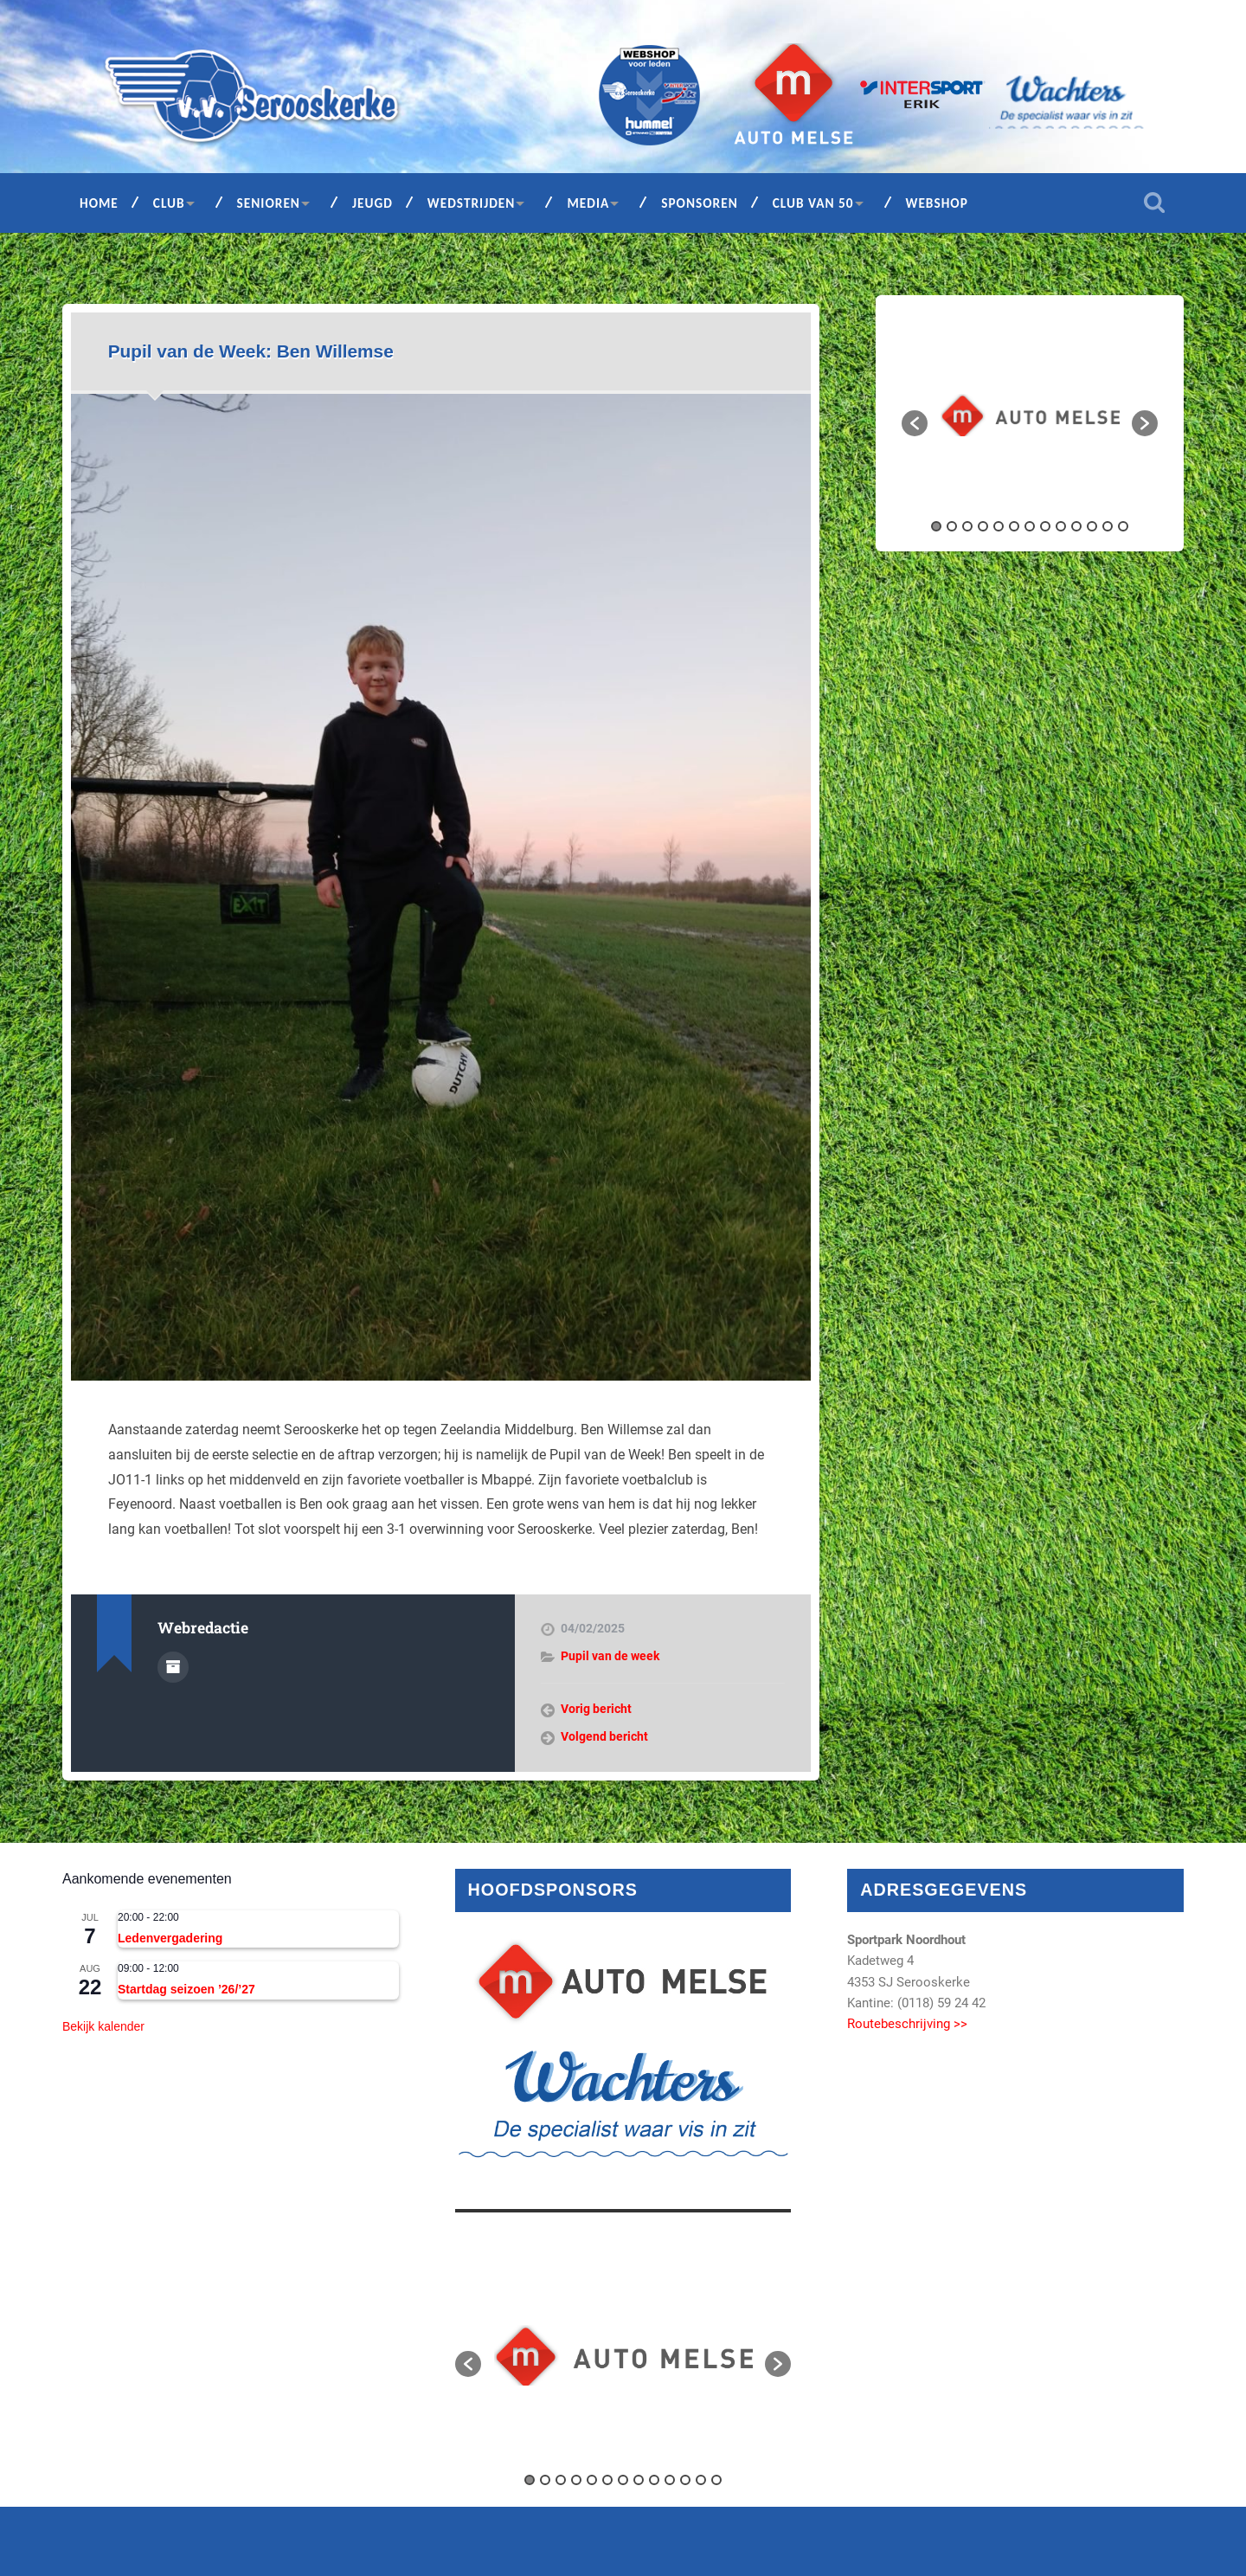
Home (99, 203)
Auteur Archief (173, 1667)
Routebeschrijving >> (907, 2024)
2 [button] (952, 526)
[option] (1030, 415)
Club (169, 203)
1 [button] (936, 526)
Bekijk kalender (103, 2026)
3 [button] (967, 526)
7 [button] (1029, 526)
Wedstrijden (471, 203)
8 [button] (1045, 526)
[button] (915, 423)
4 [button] (983, 526)
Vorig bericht (596, 1709)
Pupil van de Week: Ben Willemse (251, 351)
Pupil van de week (610, 1656)
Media (588, 203)
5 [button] (998, 526)
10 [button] (1076, 526)
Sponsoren (699, 203)
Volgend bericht (604, 1736)
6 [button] (1014, 526)
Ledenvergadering (170, 1938)
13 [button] (1123, 526)
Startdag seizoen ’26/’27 (186, 1989)
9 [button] (1061, 526)
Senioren (268, 203)
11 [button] (1092, 526)
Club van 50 (813, 203)
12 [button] (1107, 526)
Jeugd (372, 203)
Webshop (937, 203)
